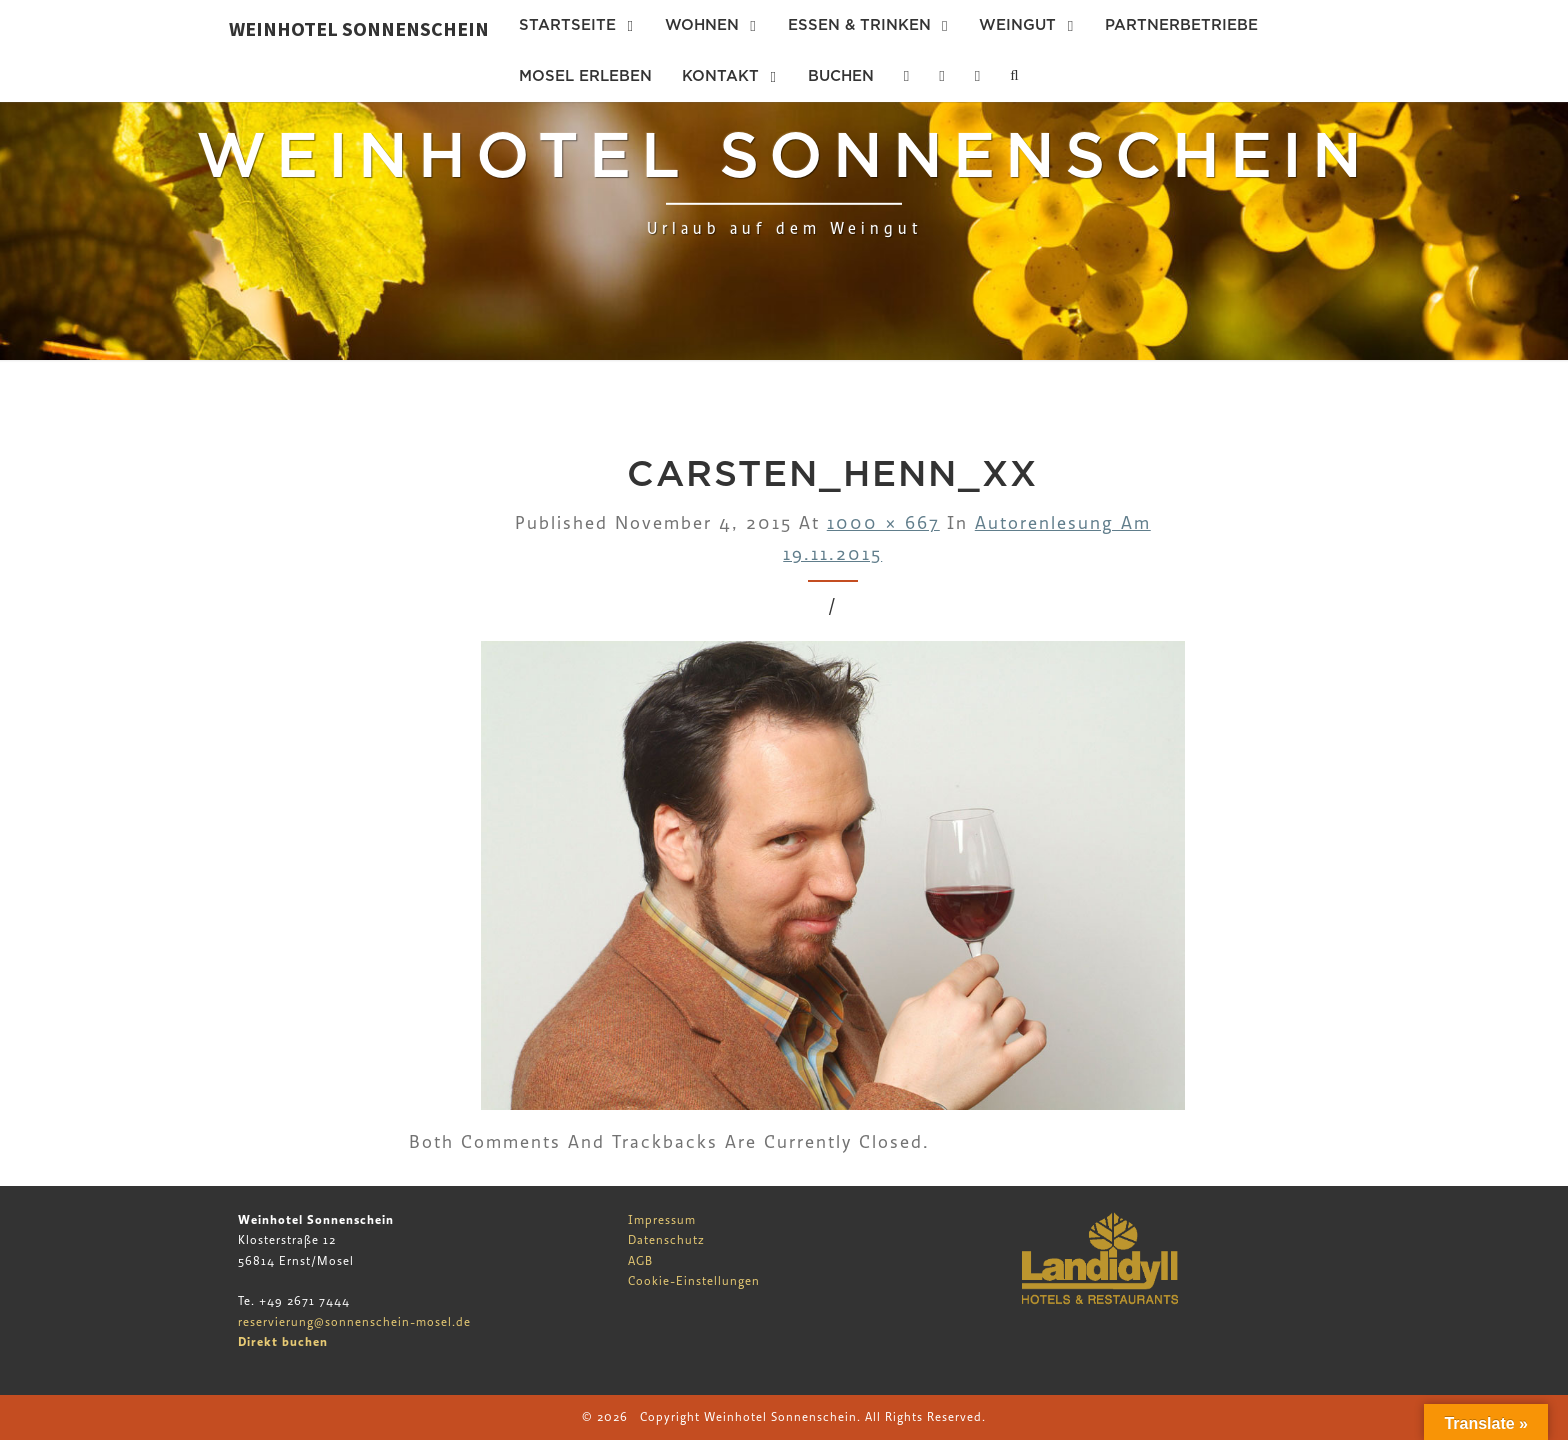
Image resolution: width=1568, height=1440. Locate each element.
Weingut (1017, 25)
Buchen (841, 76)
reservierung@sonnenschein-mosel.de (354, 1322)
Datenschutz (666, 1240)
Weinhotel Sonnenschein (359, 28)
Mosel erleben (585, 76)
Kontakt (720, 76)
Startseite (567, 25)
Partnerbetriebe (1181, 25)
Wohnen (702, 25)
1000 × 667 (883, 523)
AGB (640, 1261)
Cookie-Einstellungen (694, 1281)
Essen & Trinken (859, 25)
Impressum (662, 1220)
